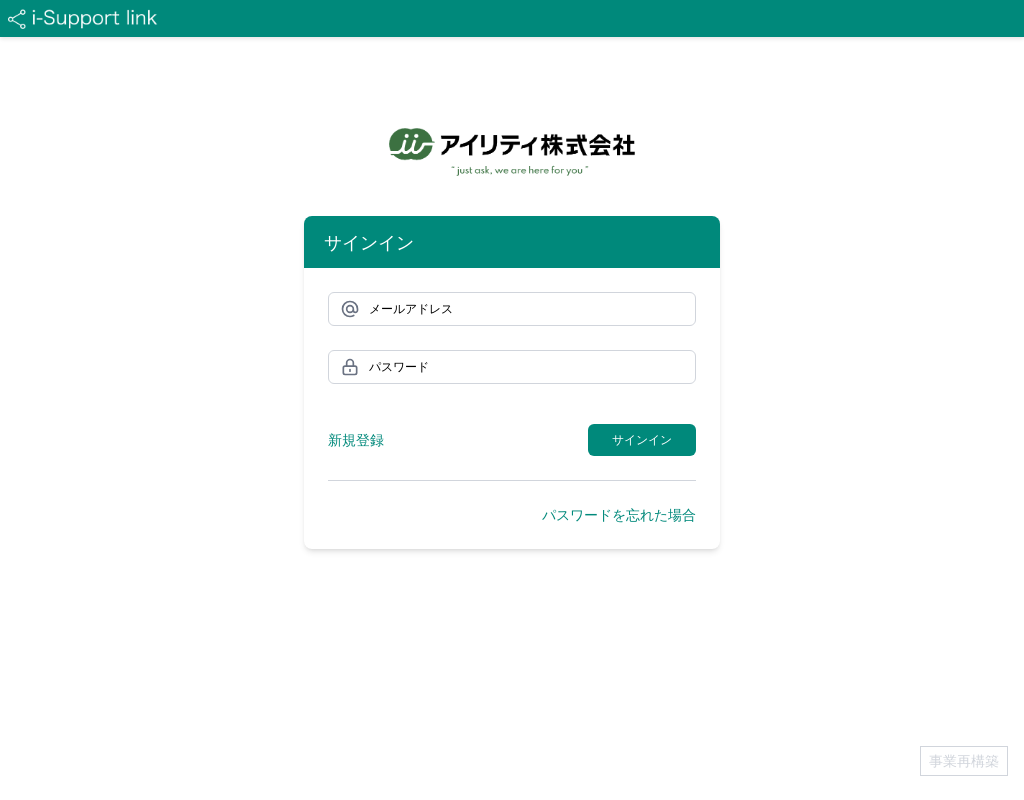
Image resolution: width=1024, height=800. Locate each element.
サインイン (642, 439)
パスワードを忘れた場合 (619, 514)
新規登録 (356, 439)
